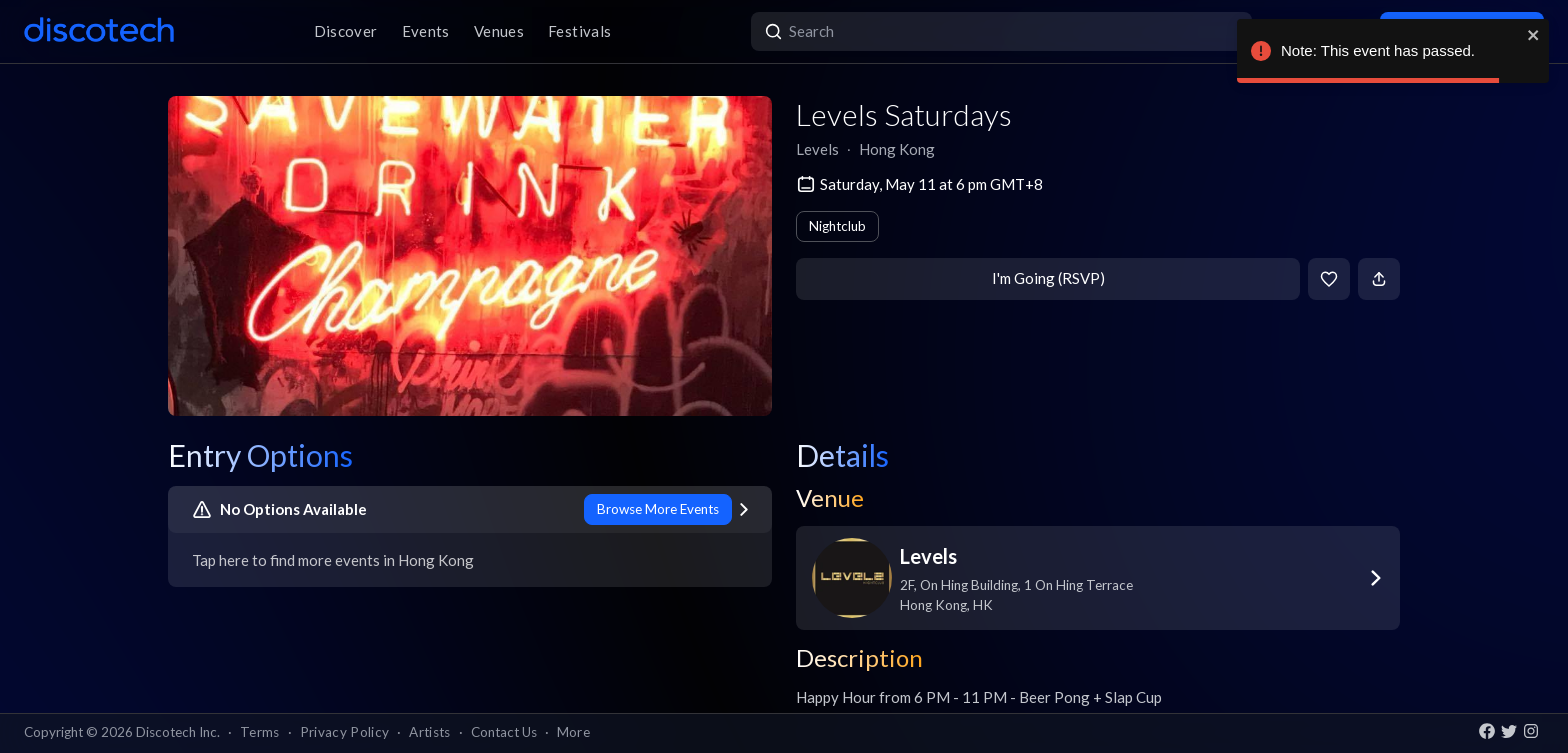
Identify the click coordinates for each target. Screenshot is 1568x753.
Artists (429, 732)
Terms (260, 732)
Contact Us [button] (504, 732)
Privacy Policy (345, 732)
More (573, 732)
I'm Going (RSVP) (1048, 278)
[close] (1534, 35)
